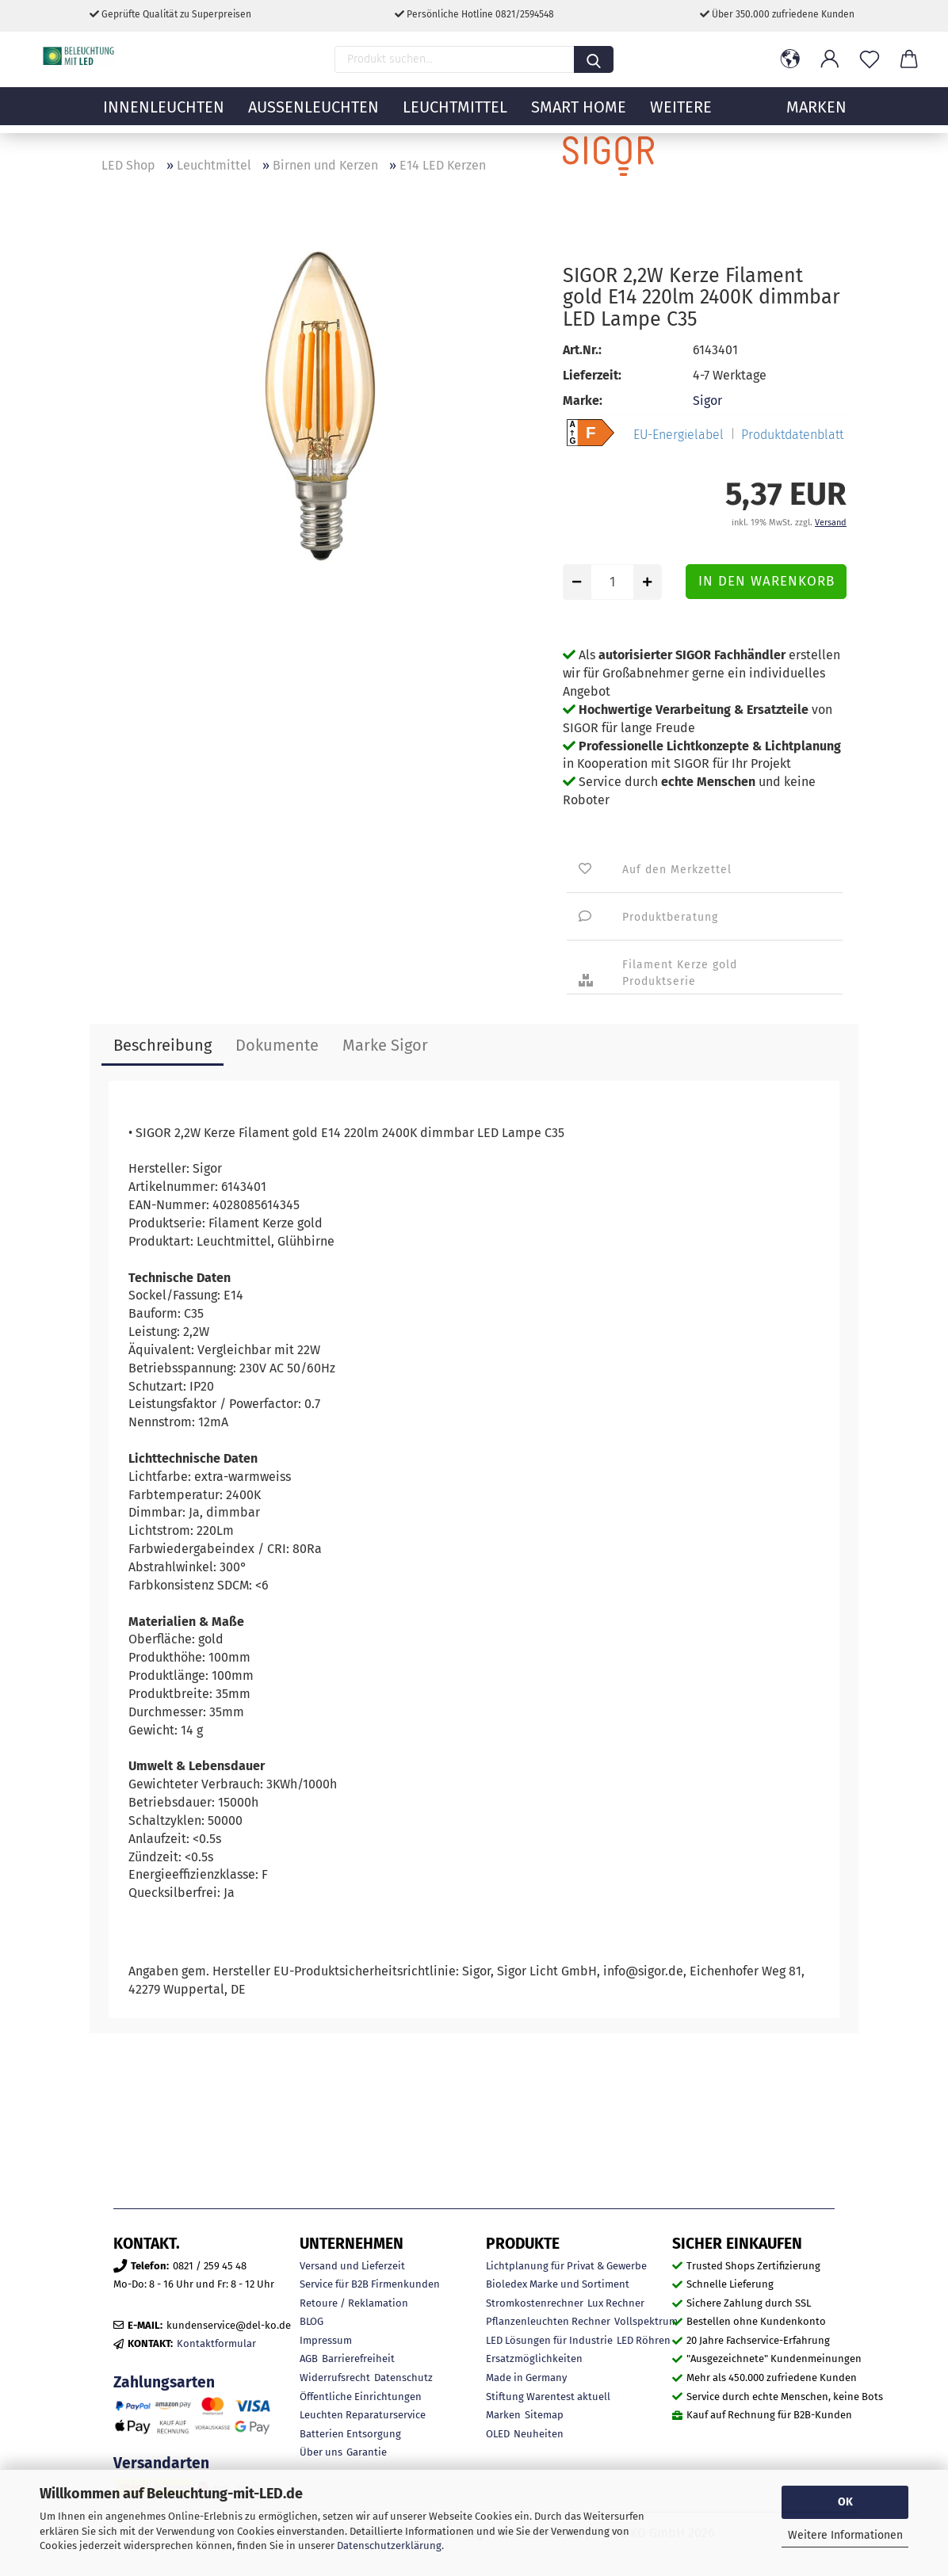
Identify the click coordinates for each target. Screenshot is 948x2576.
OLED (498, 2434)
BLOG (311, 2321)
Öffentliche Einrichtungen (361, 2396)
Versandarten (161, 2463)
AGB (309, 2358)
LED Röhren (644, 2340)
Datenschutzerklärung (389, 2545)
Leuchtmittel (455, 114)
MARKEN (816, 114)
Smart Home (578, 114)
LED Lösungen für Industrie (549, 2340)
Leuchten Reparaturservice (363, 2415)
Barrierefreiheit (358, 2358)
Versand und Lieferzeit (352, 2266)
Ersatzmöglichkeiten (534, 2358)
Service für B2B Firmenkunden (370, 2284)
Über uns (321, 2452)
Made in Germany (526, 2377)
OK (845, 2502)
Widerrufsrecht (335, 2377)
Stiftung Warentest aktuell (548, 2396)
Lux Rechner (615, 2303)
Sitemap (544, 2415)
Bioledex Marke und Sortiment (557, 2284)
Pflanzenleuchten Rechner (548, 2321)
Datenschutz (403, 2377)
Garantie (366, 2452)
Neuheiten (539, 2434)
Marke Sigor (385, 1045)
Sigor (707, 400)
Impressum (326, 2340)
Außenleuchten (313, 114)
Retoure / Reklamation (354, 2303)
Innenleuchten (163, 114)
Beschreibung (162, 1045)
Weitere (681, 114)
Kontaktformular (216, 2343)
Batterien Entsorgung (350, 2434)
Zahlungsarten (164, 2382)
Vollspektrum (646, 2321)
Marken (503, 2415)
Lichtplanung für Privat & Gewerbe (566, 2266)
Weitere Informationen (845, 2535)
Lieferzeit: (592, 375)
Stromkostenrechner (534, 2303)
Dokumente (277, 1045)
